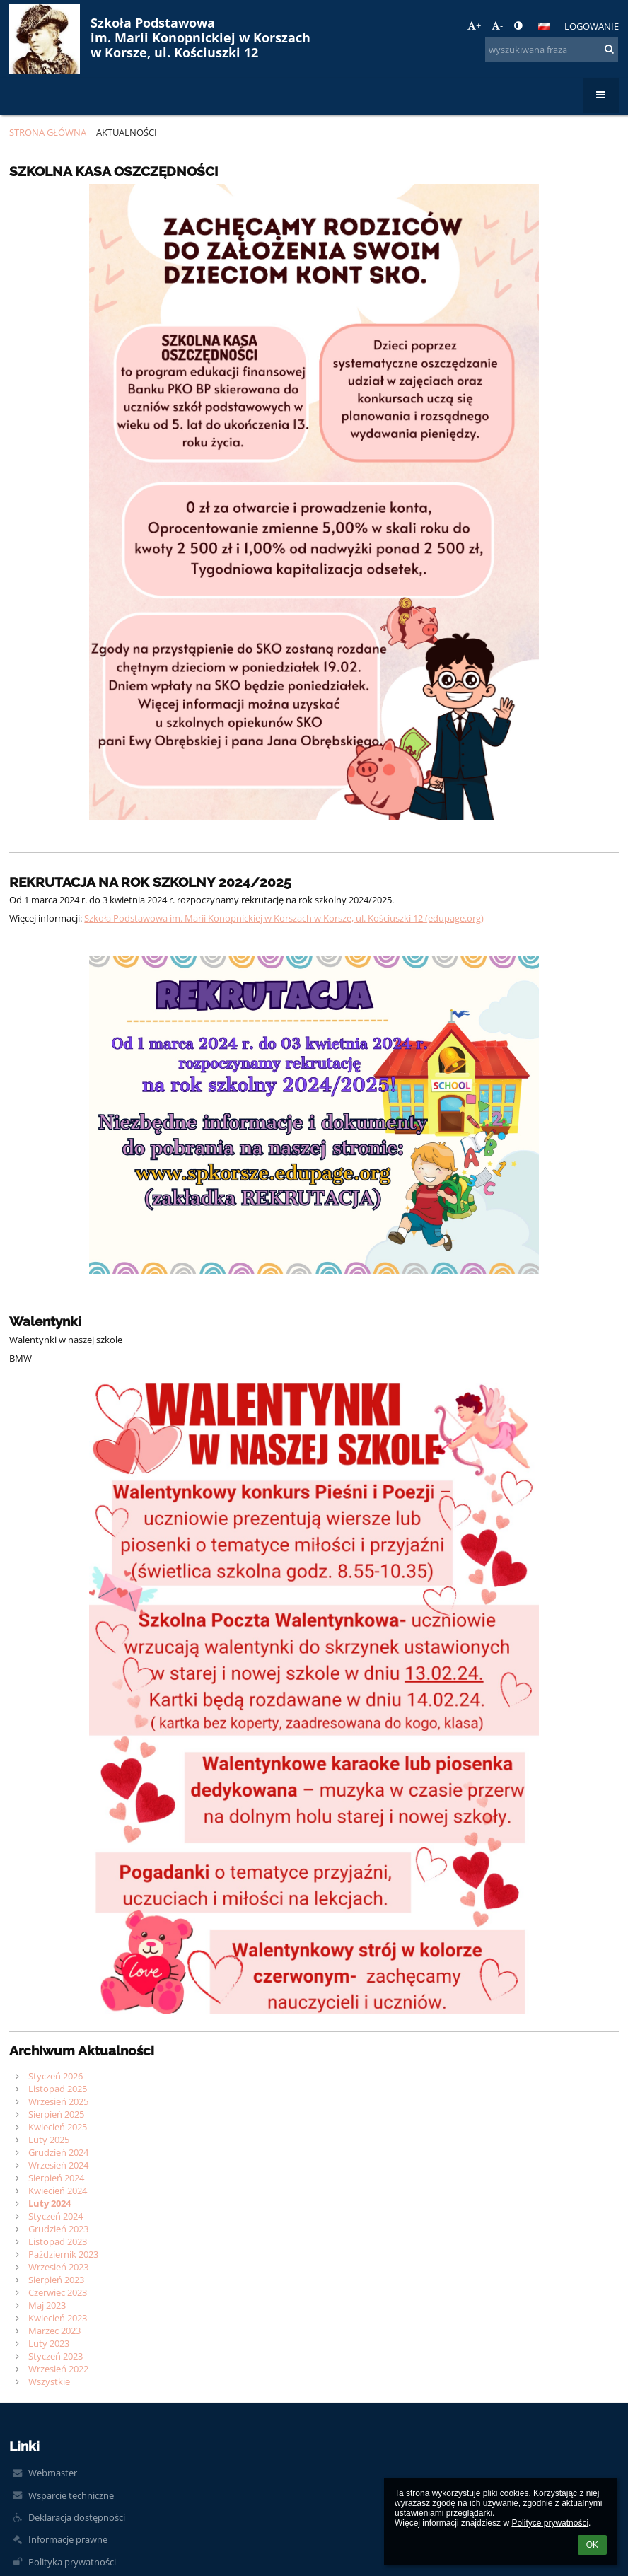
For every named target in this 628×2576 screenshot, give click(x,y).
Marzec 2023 (54, 2330)
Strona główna (47, 132)
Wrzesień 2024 (58, 2165)
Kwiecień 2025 (57, 2126)
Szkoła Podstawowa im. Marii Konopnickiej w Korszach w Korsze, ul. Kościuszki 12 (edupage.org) (284, 918)
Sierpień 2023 (56, 2279)
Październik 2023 (63, 2254)
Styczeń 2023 (55, 2356)
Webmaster (52, 2472)
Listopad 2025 (57, 2088)
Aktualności (126, 132)
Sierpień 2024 (56, 2177)
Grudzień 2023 (58, 2228)
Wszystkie (49, 2381)
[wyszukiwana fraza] (551, 49)
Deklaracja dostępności (76, 2517)
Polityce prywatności (549, 2523)
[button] (543, 26)
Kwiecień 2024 (57, 2190)
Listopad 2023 (57, 2241)
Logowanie (591, 26)
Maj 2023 (47, 2305)
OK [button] (592, 2545)
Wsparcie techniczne (71, 2495)
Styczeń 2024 (55, 2216)
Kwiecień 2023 (57, 2317)
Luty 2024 (49, 2203)
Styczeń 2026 (55, 2076)
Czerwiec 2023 (57, 2292)
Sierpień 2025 (56, 2114)
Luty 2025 (48, 2139)
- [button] (497, 25)
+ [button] (474, 25)
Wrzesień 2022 (58, 2368)
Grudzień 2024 (58, 2152)
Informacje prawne (67, 2539)
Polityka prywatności (72, 2561)
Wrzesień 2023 (58, 2267)
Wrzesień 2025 (58, 2101)
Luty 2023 (48, 2343)
